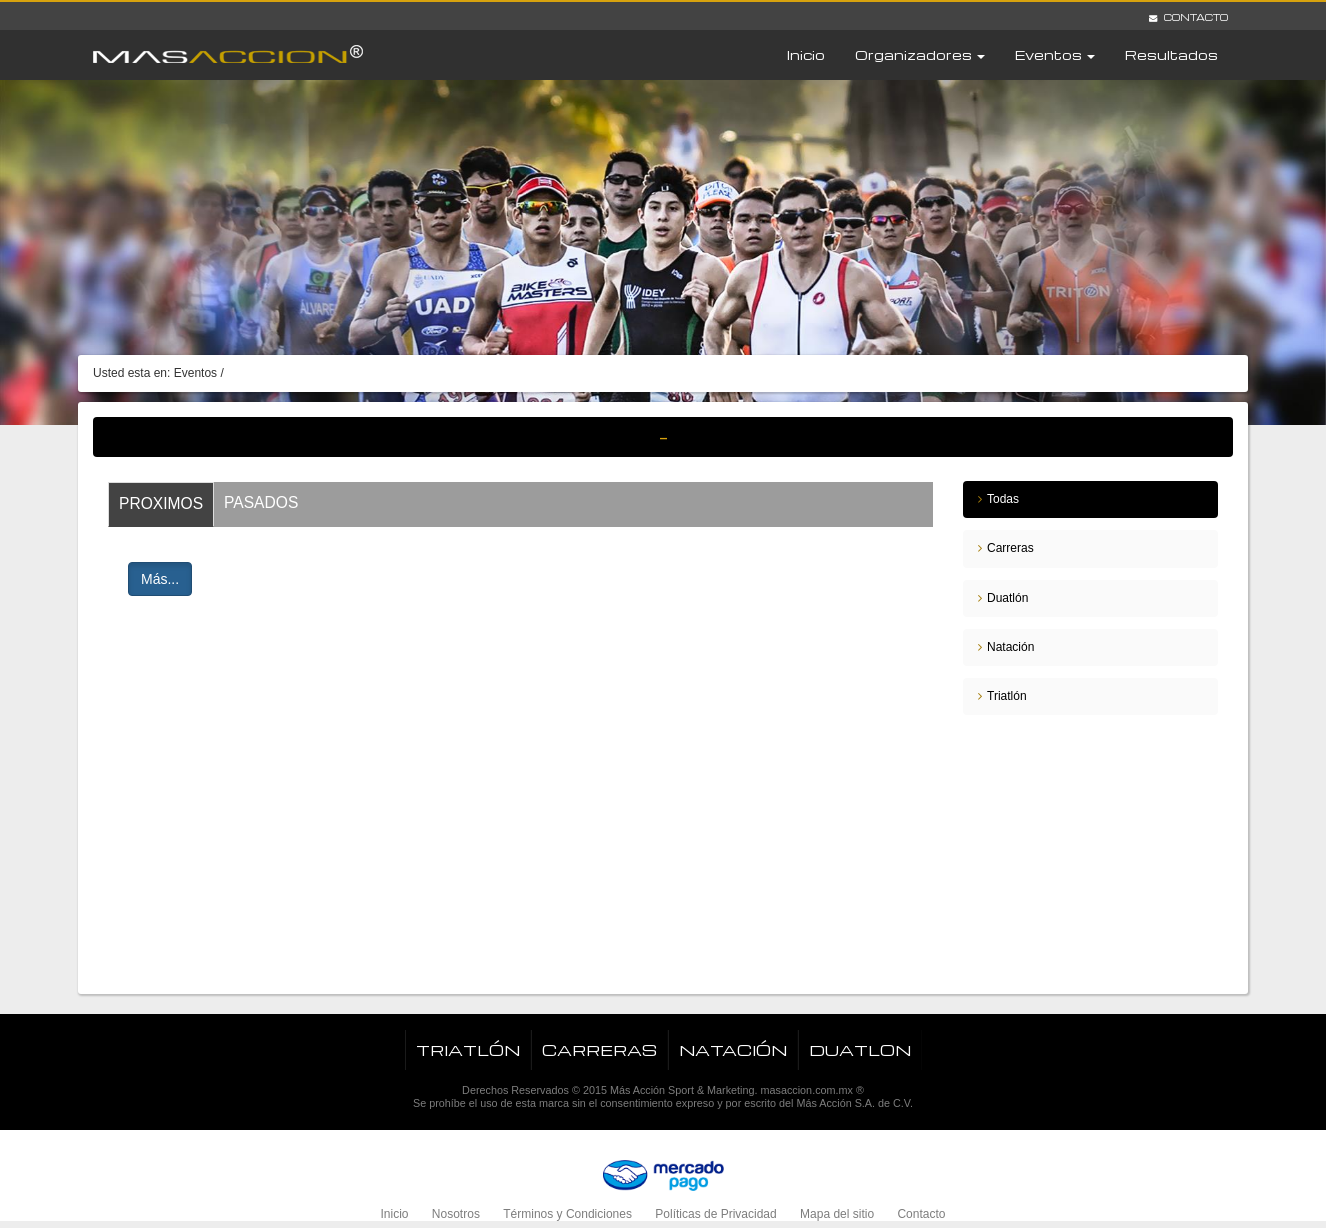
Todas (1003, 499)
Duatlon (860, 1050)
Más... (160, 579)
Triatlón (1007, 696)
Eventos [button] (1055, 54)
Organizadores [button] (920, 54)
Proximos (161, 503)
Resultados (1171, 54)
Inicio (806, 54)
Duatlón (1007, 598)
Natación (1010, 647)
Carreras (1010, 548)
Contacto (1188, 17)
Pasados (261, 502)
